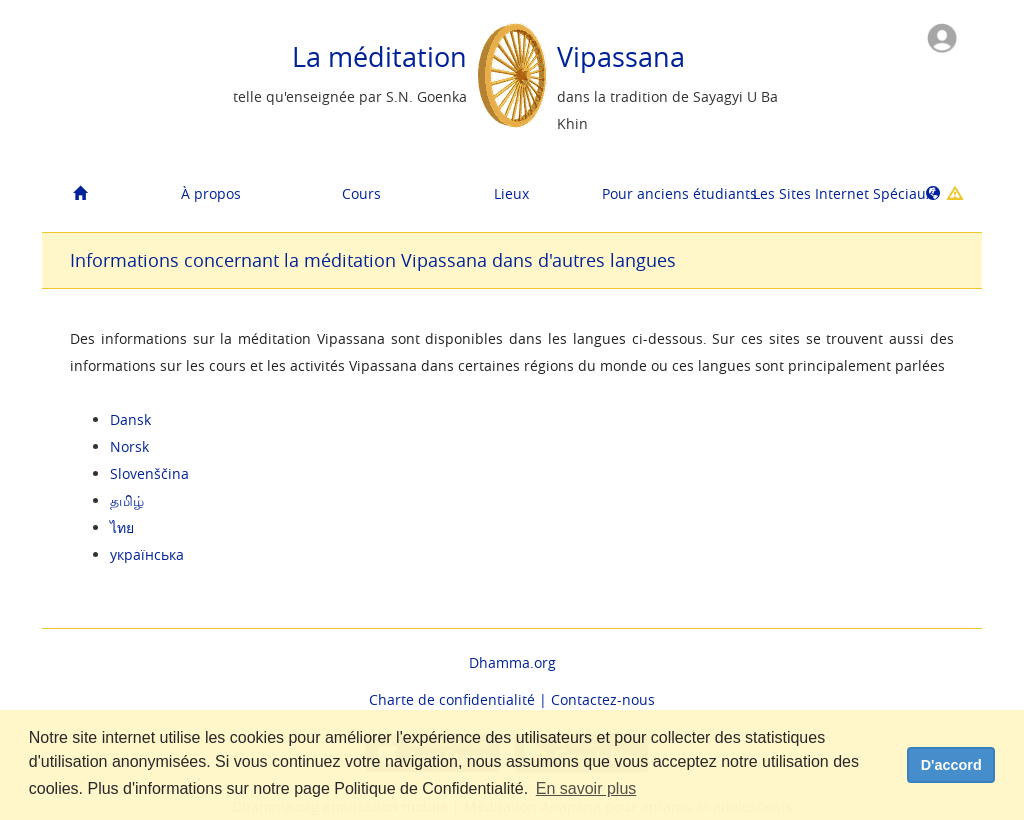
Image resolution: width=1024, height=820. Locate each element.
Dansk (130, 419)
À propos (211, 193)
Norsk (129, 446)
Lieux (511, 193)
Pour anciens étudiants (669, 193)
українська (147, 554)
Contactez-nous (603, 699)
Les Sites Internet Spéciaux (820, 193)
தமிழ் (127, 500)
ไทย (122, 527)
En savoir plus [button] (586, 788)
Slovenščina (149, 473)
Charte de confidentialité (452, 699)
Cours (361, 193)
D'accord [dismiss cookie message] (951, 765)
